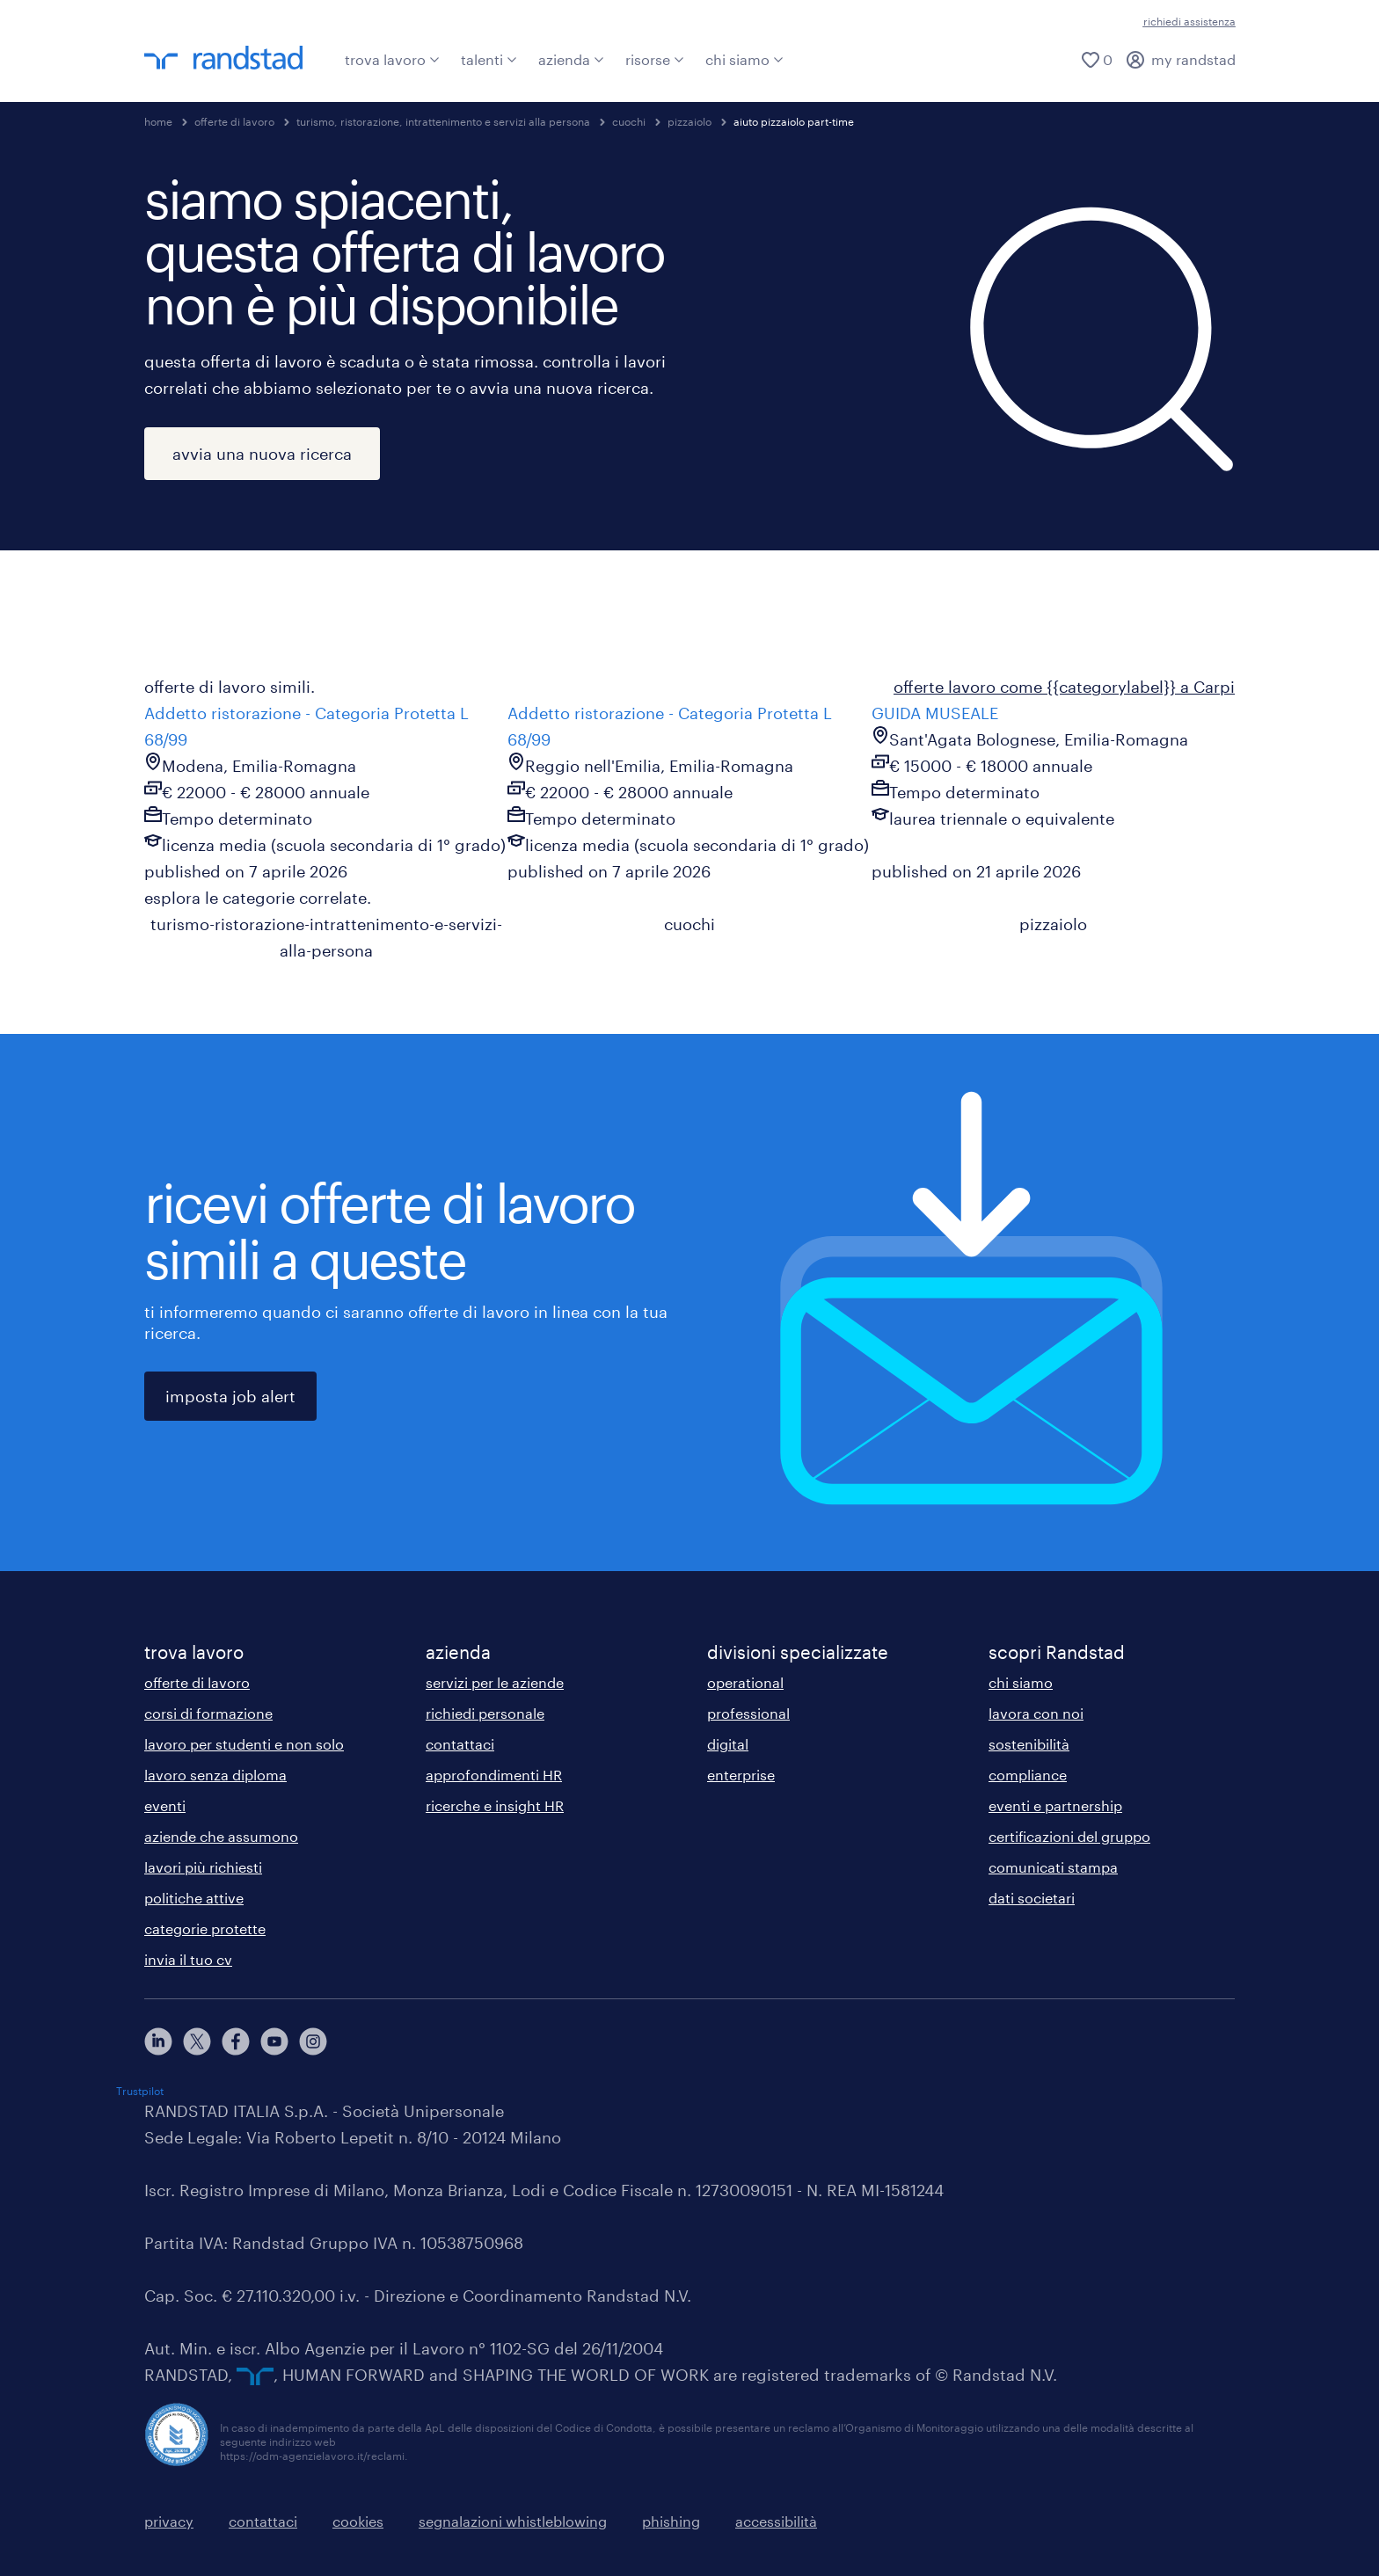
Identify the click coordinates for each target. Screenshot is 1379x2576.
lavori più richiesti (203, 1867)
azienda (571, 59)
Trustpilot (140, 2091)
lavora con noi (1036, 1713)
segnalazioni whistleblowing (513, 2521)
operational (745, 1682)
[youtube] (274, 2041)
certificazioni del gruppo (1069, 1836)
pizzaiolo (689, 121)
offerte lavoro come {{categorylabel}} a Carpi (1064, 686)
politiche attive (194, 1897)
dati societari (1032, 1897)
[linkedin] (158, 2041)
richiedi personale (485, 1713)
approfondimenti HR (494, 1774)
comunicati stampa (1053, 1867)
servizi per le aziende (495, 1682)
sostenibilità (1029, 1744)
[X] (197, 2041)
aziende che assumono (221, 1836)
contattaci (460, 1744)
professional (748, 1713)
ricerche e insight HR (495, 1805)
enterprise (741, 1774)
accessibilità (776, 2521)
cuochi (629, 121)
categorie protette (205, 1928)
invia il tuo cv (188, 1959)
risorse (654, 59)
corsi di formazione (208, 1713)
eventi (165, 1805)
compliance (1028, 1774)
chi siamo (744, 59)
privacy (168, 2521)
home (158, 121)
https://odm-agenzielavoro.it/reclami (312, 2455)
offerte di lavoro (234, 121)
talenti (489, 59)
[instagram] (313, 2041)
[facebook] (236, 2041)
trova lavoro (392, 59)
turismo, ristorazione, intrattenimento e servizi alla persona (443, 121)
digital (727, 1744)
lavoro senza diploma (215, 1774)
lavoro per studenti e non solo (244, 1744)
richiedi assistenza (1189, 21)
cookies (357, 2521)
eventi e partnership (1055, 1805)
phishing (671, 2521)
